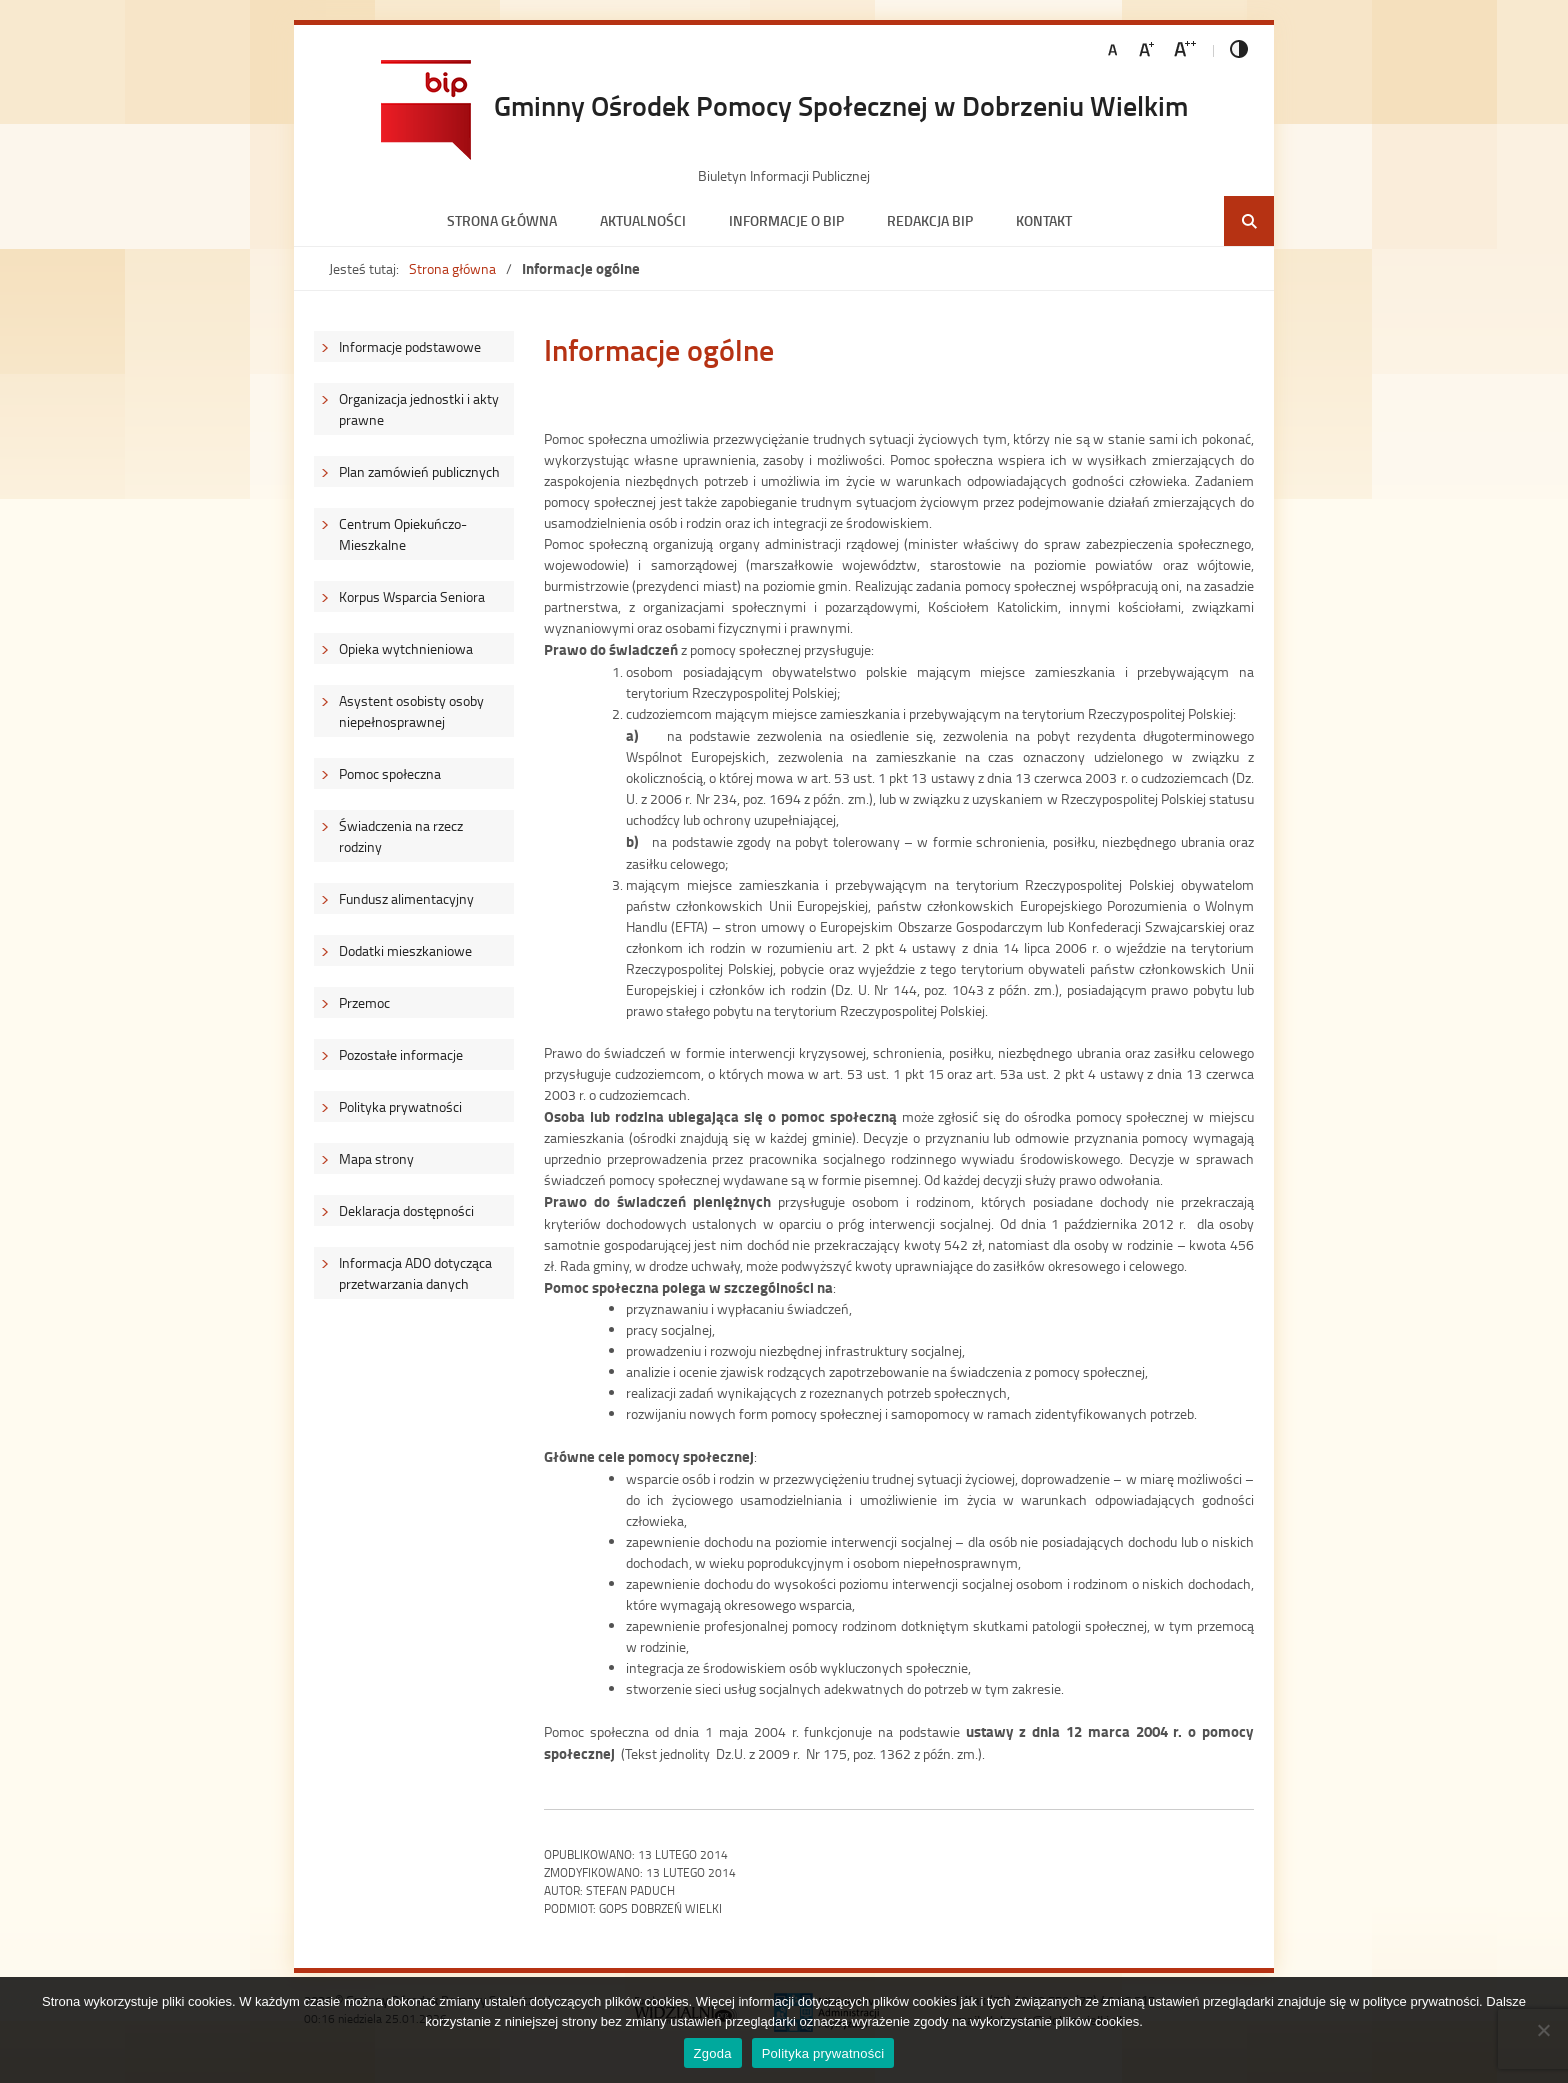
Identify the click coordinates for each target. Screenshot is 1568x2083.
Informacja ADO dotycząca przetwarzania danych (415, 1273)
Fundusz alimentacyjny (406, 898)
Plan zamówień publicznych (419, 471)
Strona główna (502, 220)
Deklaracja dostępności (406, 1210)
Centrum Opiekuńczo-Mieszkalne (403, 534)
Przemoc (364, 1002)
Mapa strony (376, 1158)
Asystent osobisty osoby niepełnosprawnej (411, 711)
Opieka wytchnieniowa (406, 648)
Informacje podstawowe (410, 346)
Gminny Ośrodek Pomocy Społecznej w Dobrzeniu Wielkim (841, 105)
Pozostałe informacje (401, 1054)
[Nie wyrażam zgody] (1543, 2030)
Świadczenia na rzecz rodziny (401, 836)
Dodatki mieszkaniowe (405, 950)
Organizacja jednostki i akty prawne (419, 409)
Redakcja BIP (930, 220)
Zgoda (713, 2053)
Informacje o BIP (786, 220)
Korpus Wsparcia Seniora (412, 596)
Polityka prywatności (400, 1106)
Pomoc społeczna (390, 773)
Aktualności (643, 220)
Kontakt (1044, 220)
